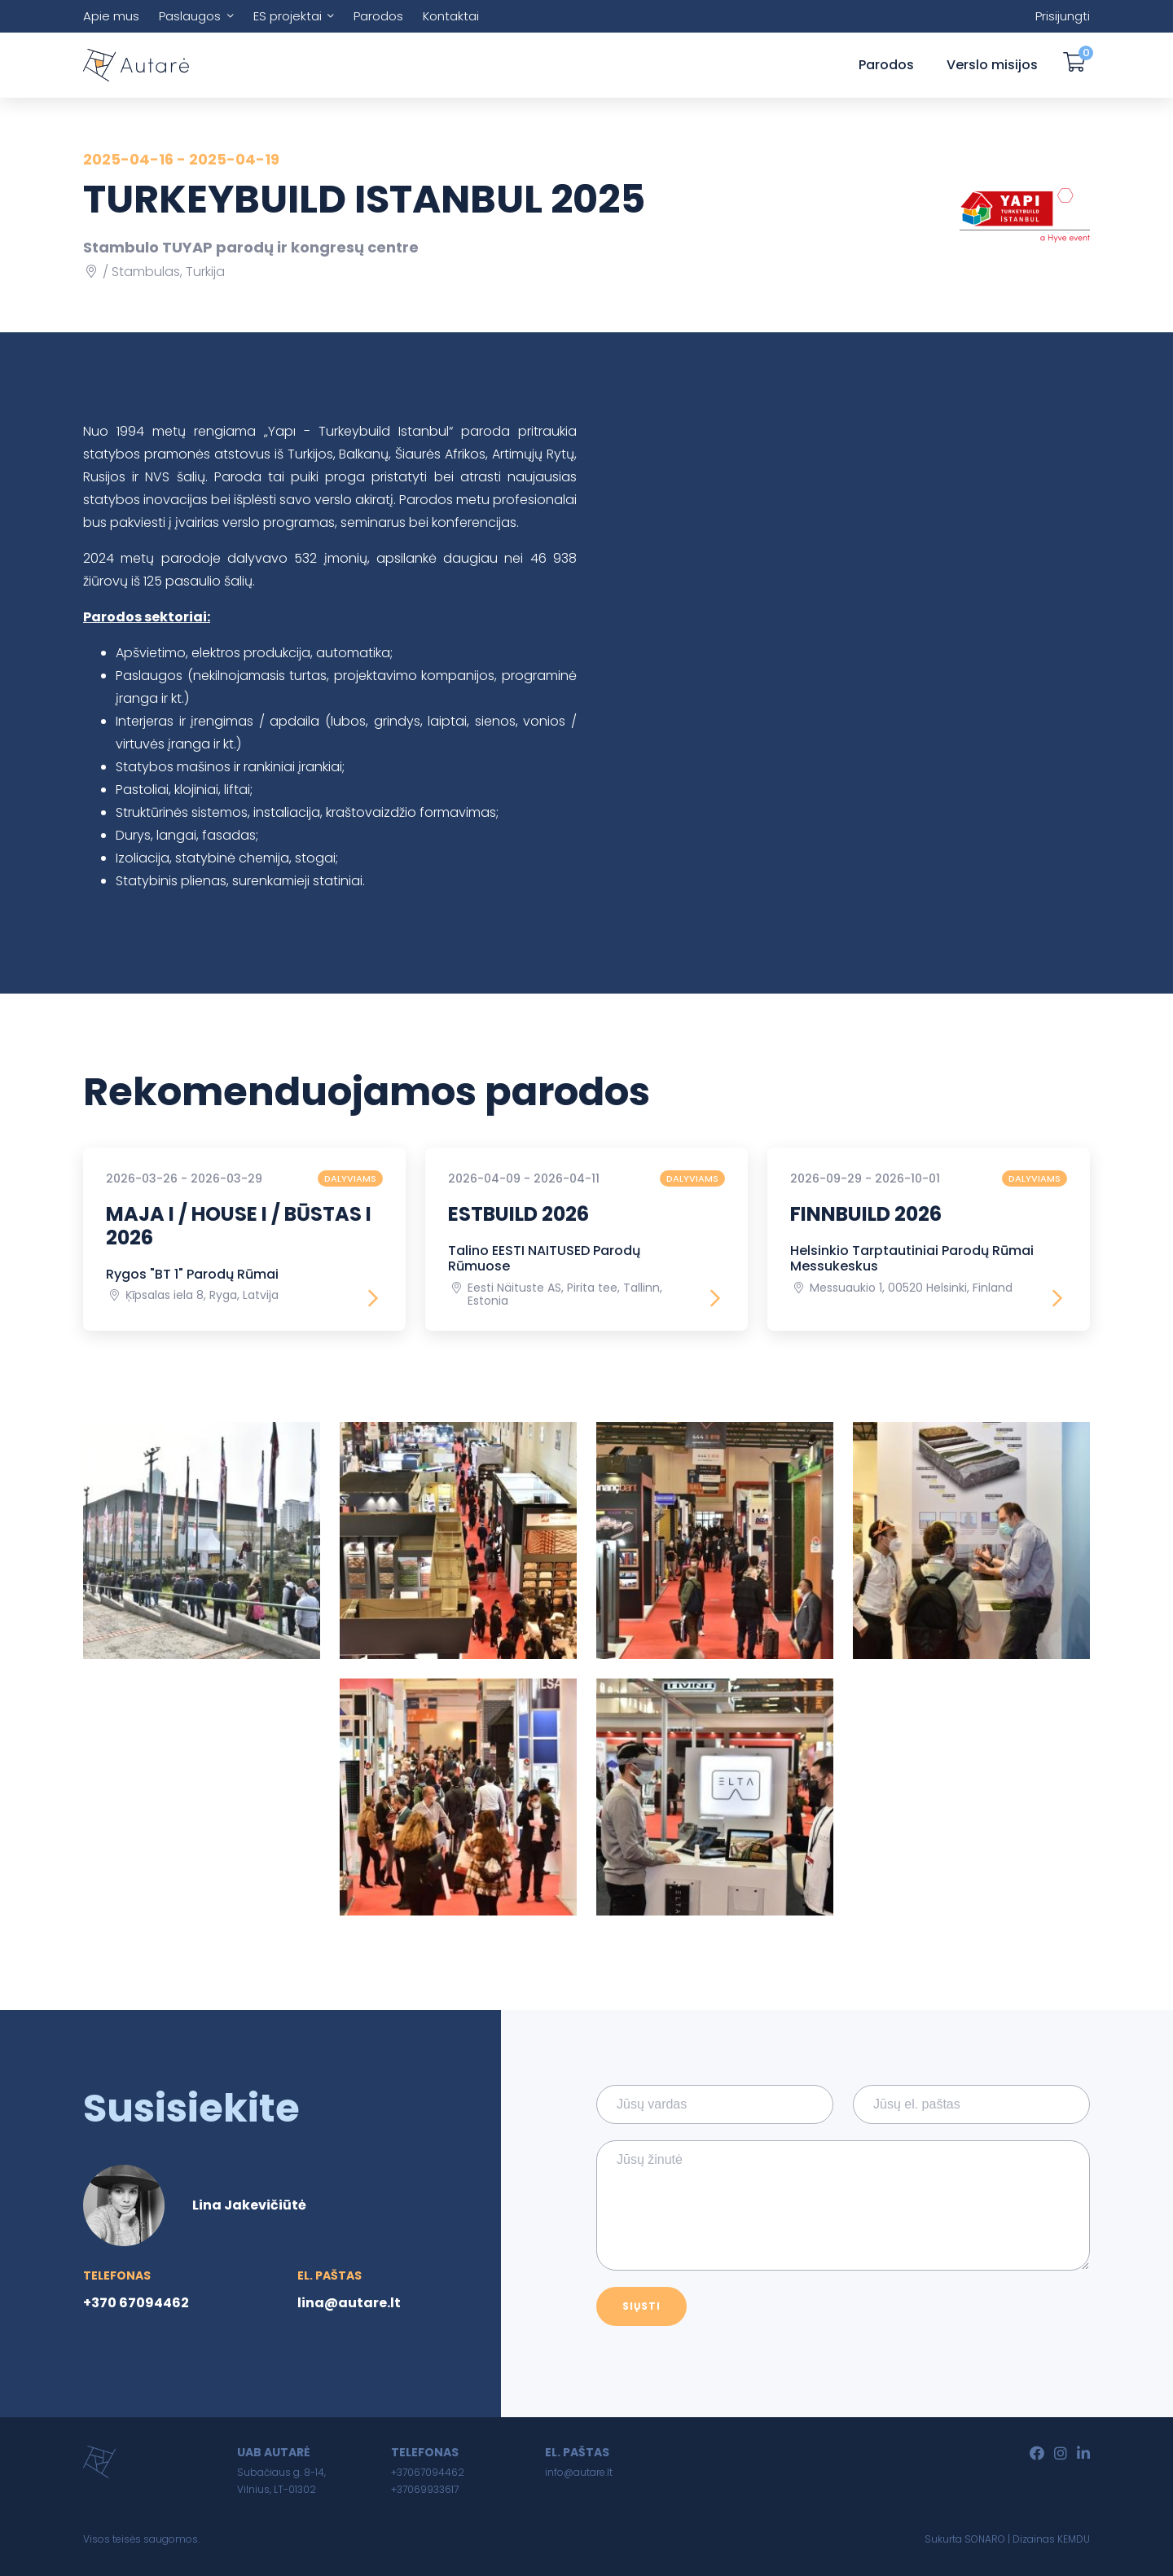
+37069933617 (425, 2489)
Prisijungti (1062, 15)
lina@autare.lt (349, 2302)
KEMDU (1073, 2539)
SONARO (984, 2539)
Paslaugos (190, 15)
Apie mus (111, 15)
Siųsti (641, 2306)
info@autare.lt (579, 2472)
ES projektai (287, 15)
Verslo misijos (992, 64)
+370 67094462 (136, 2302)
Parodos (378, 15)
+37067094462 (427, 2472)
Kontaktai (451, 15)
